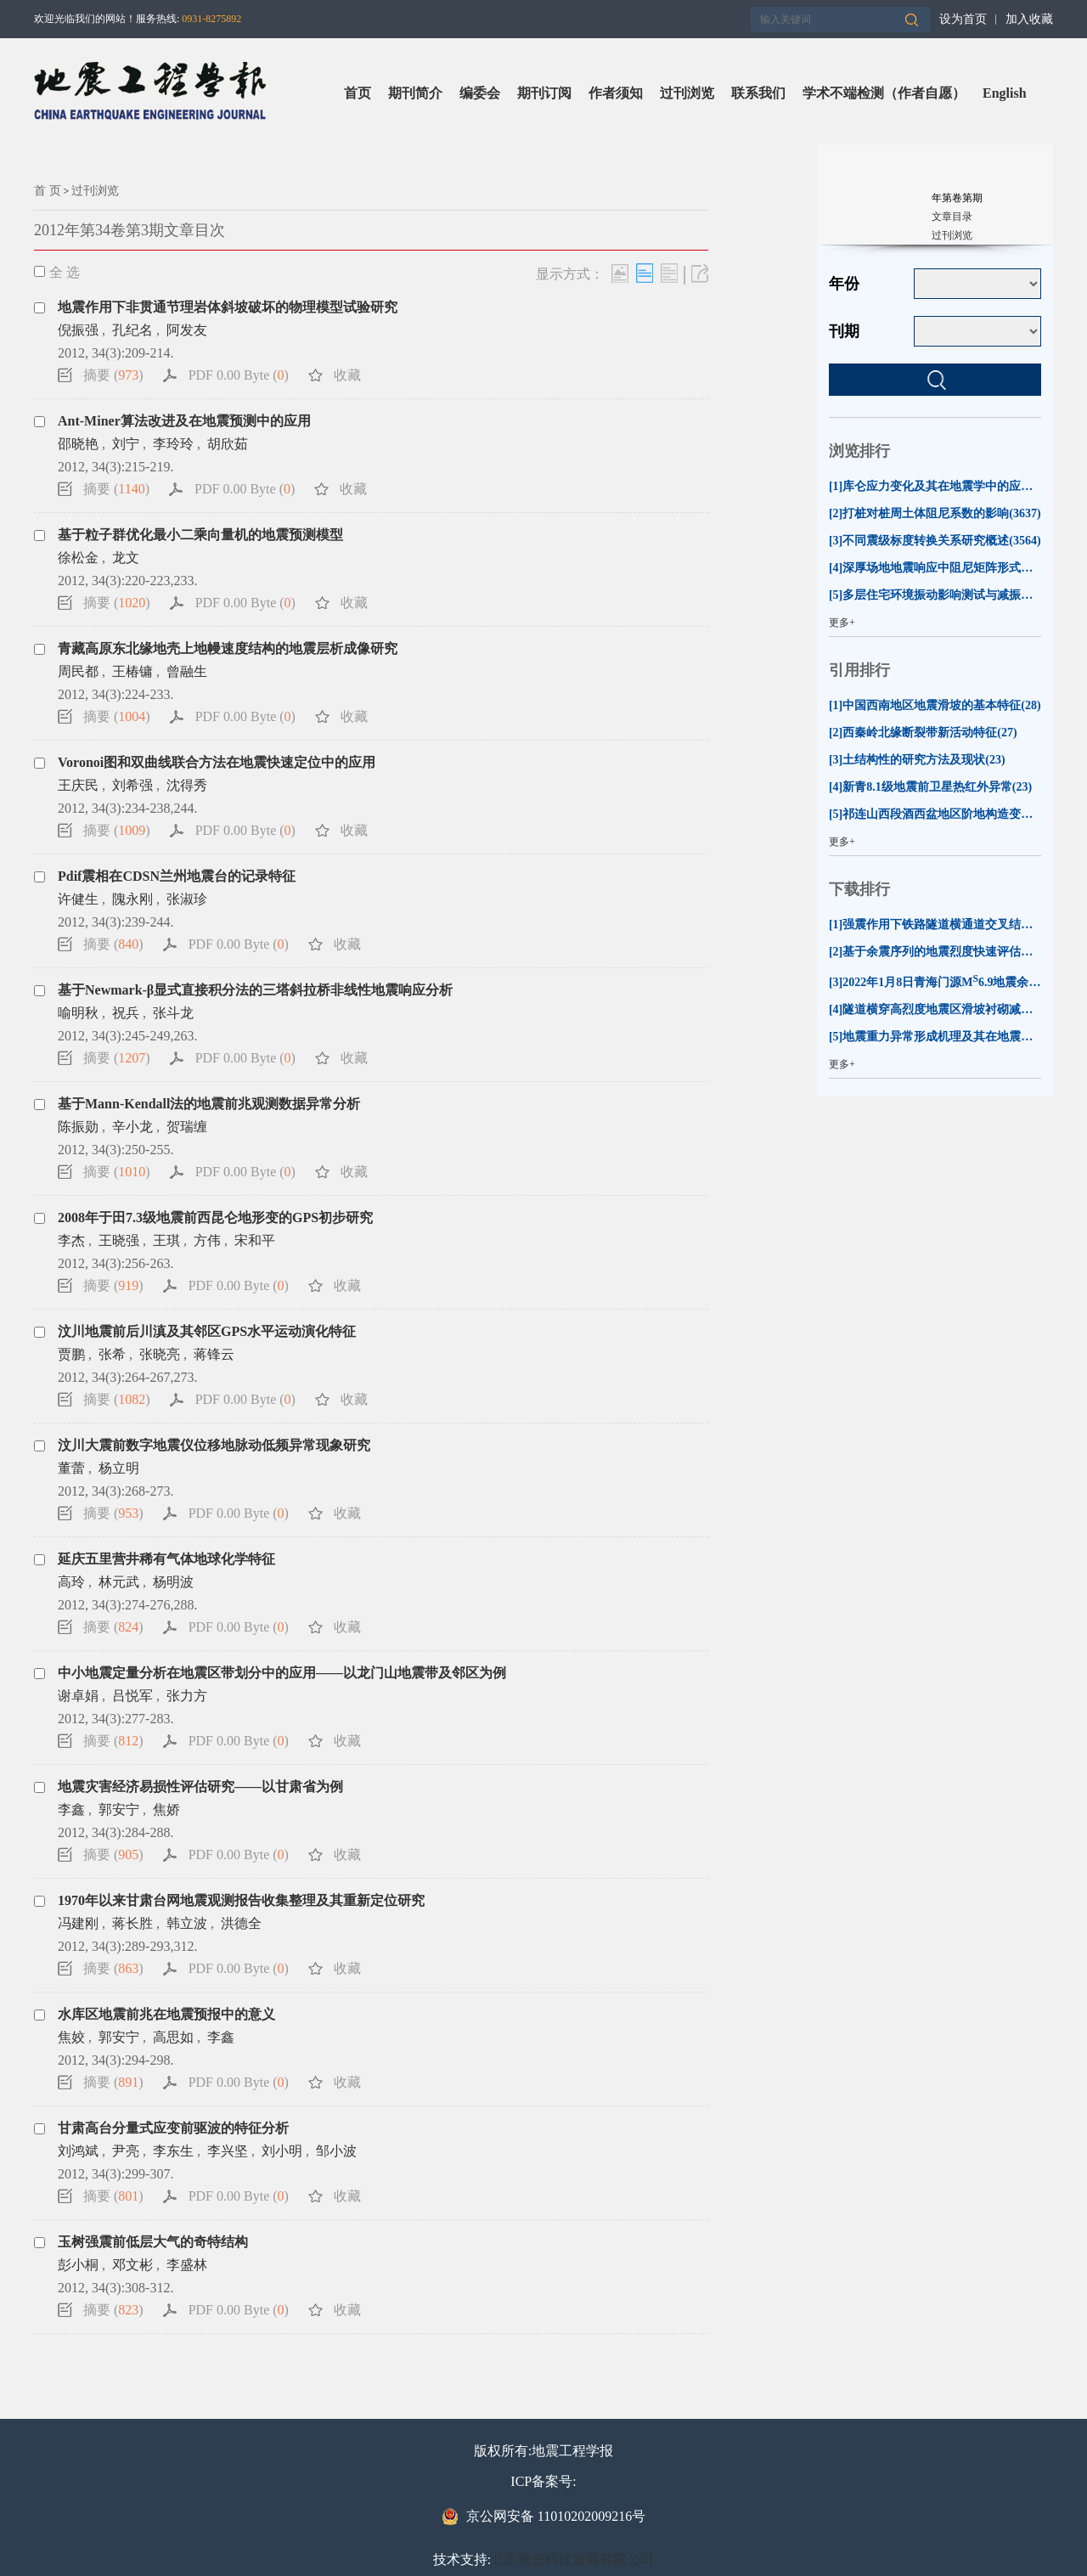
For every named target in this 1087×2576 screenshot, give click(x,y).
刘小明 (282, 2151)
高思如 (173, 2037)
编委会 (479, 93)
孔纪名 (132, 330)
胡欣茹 (227, 444)
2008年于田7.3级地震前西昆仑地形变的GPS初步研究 (215, 1217)
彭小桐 (78, 2265)
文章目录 (952, 217)
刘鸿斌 (78, 2151)
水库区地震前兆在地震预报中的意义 (166, 2014)
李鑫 (71, 1809)
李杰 (71, 1240)
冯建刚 (78, 1923)
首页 (357, 93)
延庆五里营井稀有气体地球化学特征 (166, 1559)
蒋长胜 (132, 1923)
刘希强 (132, 785)
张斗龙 (173, 1013)
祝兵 (125, 1013)
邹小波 (336, 2151)
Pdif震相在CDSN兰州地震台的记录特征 (177, 876)
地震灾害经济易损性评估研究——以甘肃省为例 (200, 1786)
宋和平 (254, 1240)
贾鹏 (71, 1354)
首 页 (47, 190)
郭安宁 (119, 1809)
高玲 (71, 1582)
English (1005, 93)
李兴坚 (227, 2151)
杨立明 (119, 1468)
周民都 (78, 671)
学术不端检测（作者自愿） (884, 93)
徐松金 (78, 557)
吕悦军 (132, 1695)
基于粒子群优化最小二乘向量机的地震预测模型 (200, 534)
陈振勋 (78, 1126)
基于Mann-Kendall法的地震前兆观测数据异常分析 (209, 1103)
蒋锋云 (214, 1354)
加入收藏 (1029, 19)
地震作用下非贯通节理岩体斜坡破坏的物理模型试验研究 (227, 307)
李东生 (173, 2151)
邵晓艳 (78, 444)
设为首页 (963, 19)
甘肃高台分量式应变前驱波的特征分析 (173, 2128)
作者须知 (616, 93)
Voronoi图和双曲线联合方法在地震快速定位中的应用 (216, 762)
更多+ (842, 622)
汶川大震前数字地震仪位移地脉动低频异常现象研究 (214, 1445)
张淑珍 (186, 899)
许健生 (78, 899)
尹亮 (125, 2151)
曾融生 (186, 671)
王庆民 (78, 785)
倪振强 (78, 330)
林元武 (119, 1582)
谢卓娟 (78, 1695)
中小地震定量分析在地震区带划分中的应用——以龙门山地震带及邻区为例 (282, 1673)
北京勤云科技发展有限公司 (572, 2559)
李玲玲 (173, 444)
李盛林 (186, 2265)
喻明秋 (78, 1013)
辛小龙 (132, 1126)
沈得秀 (186, 785)
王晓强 (119, 1240)
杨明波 (173, 1582)
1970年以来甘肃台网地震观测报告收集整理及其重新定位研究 (241, 1900)
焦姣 (71, 2037)
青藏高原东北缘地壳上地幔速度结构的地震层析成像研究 (227, 648)
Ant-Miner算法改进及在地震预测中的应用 (184, 421)
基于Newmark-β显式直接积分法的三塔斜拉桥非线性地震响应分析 (255, 990)
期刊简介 (415, 93)
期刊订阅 (544, 93)
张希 (112, 1354)
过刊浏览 (687, 93)
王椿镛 (132, 671)
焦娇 (166, 1809)
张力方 (186, 1695)
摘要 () (113, 375)
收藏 (347, 375)
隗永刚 (132, 899)
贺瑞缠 (186, 1126)
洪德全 (241, 1923)
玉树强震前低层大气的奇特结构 (153, 2242)
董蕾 (71, 1468)
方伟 (207, 1240)
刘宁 (125, 444)
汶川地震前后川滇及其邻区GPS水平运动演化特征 (207, 1331)
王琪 (166, 1240)
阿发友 (186, 330)
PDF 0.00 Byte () (239, 375)
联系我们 (758, 93)
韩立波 (186, 1923)
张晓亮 (159, 1354)
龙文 (125, 557)
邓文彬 (132, 2265)
